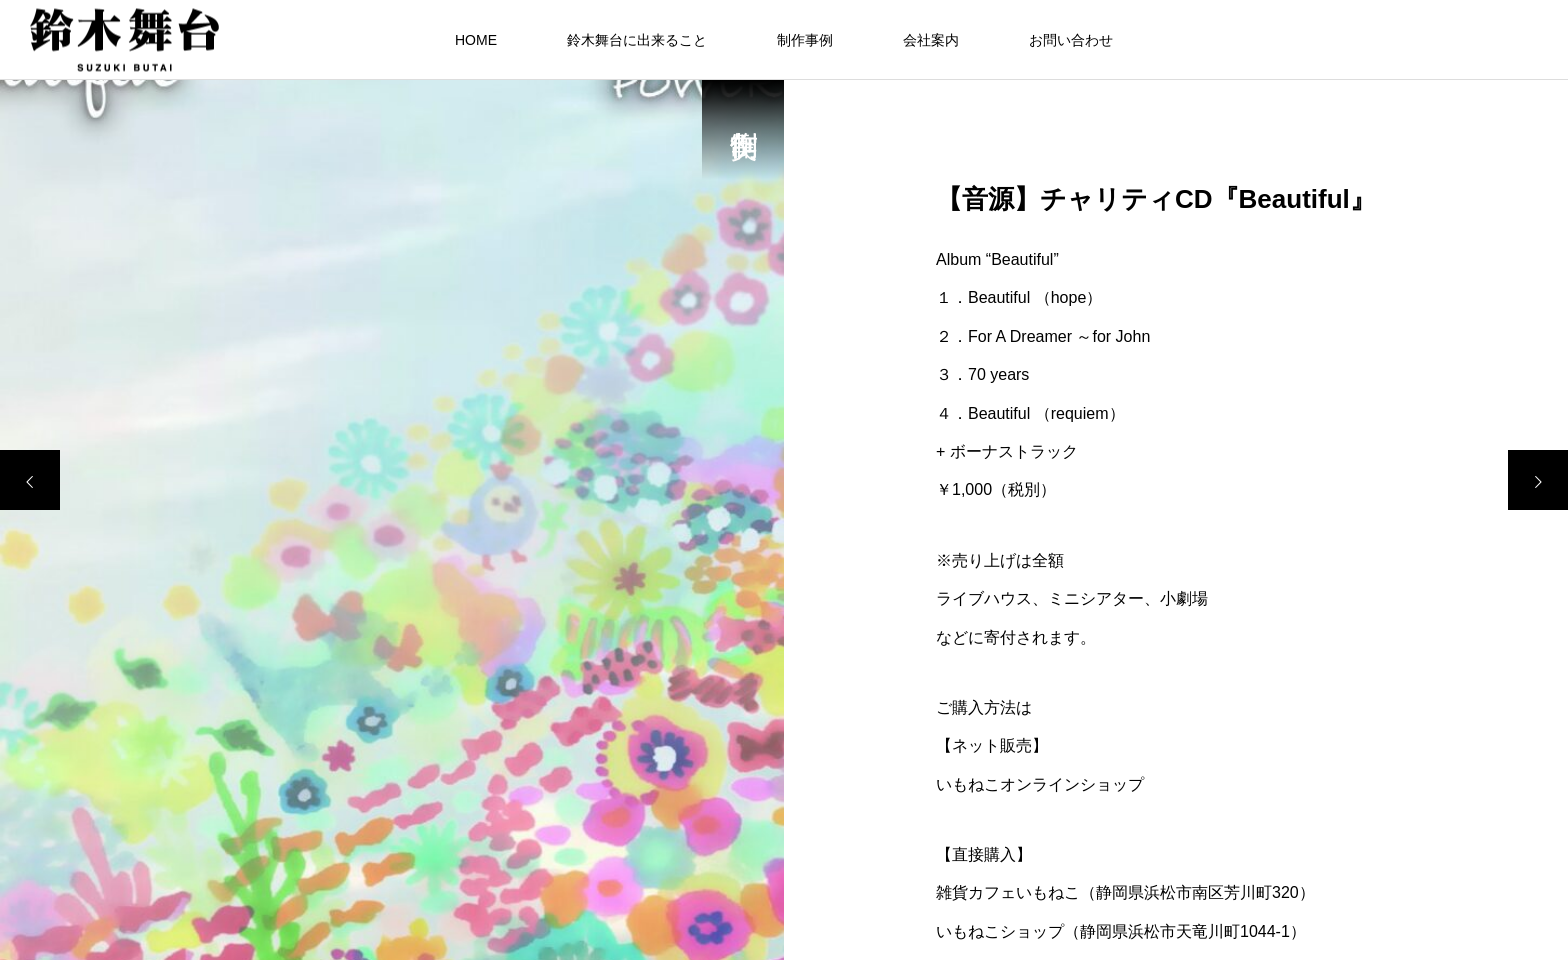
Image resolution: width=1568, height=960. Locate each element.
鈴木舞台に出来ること (637, 40)
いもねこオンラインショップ (1040, 784)
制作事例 (805, 40)
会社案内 (931, 40)
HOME (476, 40)
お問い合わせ (1071, 40)
